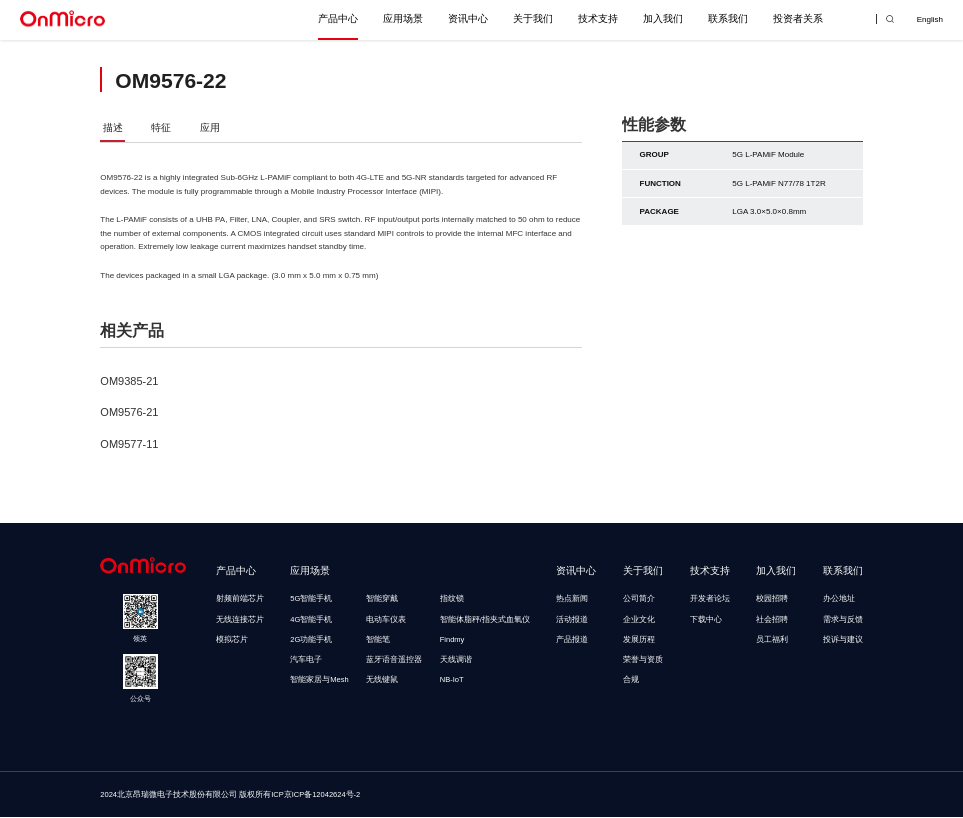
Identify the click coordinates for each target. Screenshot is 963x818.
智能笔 (378, 640)
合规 (631, 681)
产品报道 (572, 640)
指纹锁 (452, 599)
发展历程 (639, 640)
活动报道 (572, 620)
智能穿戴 (382, 599)
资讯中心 (468, 18)
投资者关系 (798, 18)
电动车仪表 (386, 620)
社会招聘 (772, 620)
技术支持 (598, 18)
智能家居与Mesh (319, 681)
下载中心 (706, 620)
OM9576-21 (129, 414)
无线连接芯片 (240, 620)
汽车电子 (306, 660)
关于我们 (533, 18)
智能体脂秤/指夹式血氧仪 (485, 620)
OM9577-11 (129, 445)
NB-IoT (452, 681)
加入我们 (663, 18)
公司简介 (639, 599)
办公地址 (839, 599)
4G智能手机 (311, 620)
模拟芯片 (232, 640)
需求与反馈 (843, 620)
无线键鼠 (382, 681)
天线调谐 (456, 660)
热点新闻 (572, 599)
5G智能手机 (311, 599)
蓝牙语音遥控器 (394, 660)
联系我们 (728, 18)
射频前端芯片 (240, 599)
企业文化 (639, 620)
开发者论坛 (710, 599)
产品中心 (338, 18)
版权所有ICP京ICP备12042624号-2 (299, 795)
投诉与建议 (843, 640)
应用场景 (403, 18)
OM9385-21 (129, 382)
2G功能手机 (311, 640)
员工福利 (772, 640)
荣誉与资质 (643, 660)
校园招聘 (772, 599)
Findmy (452, 640)
